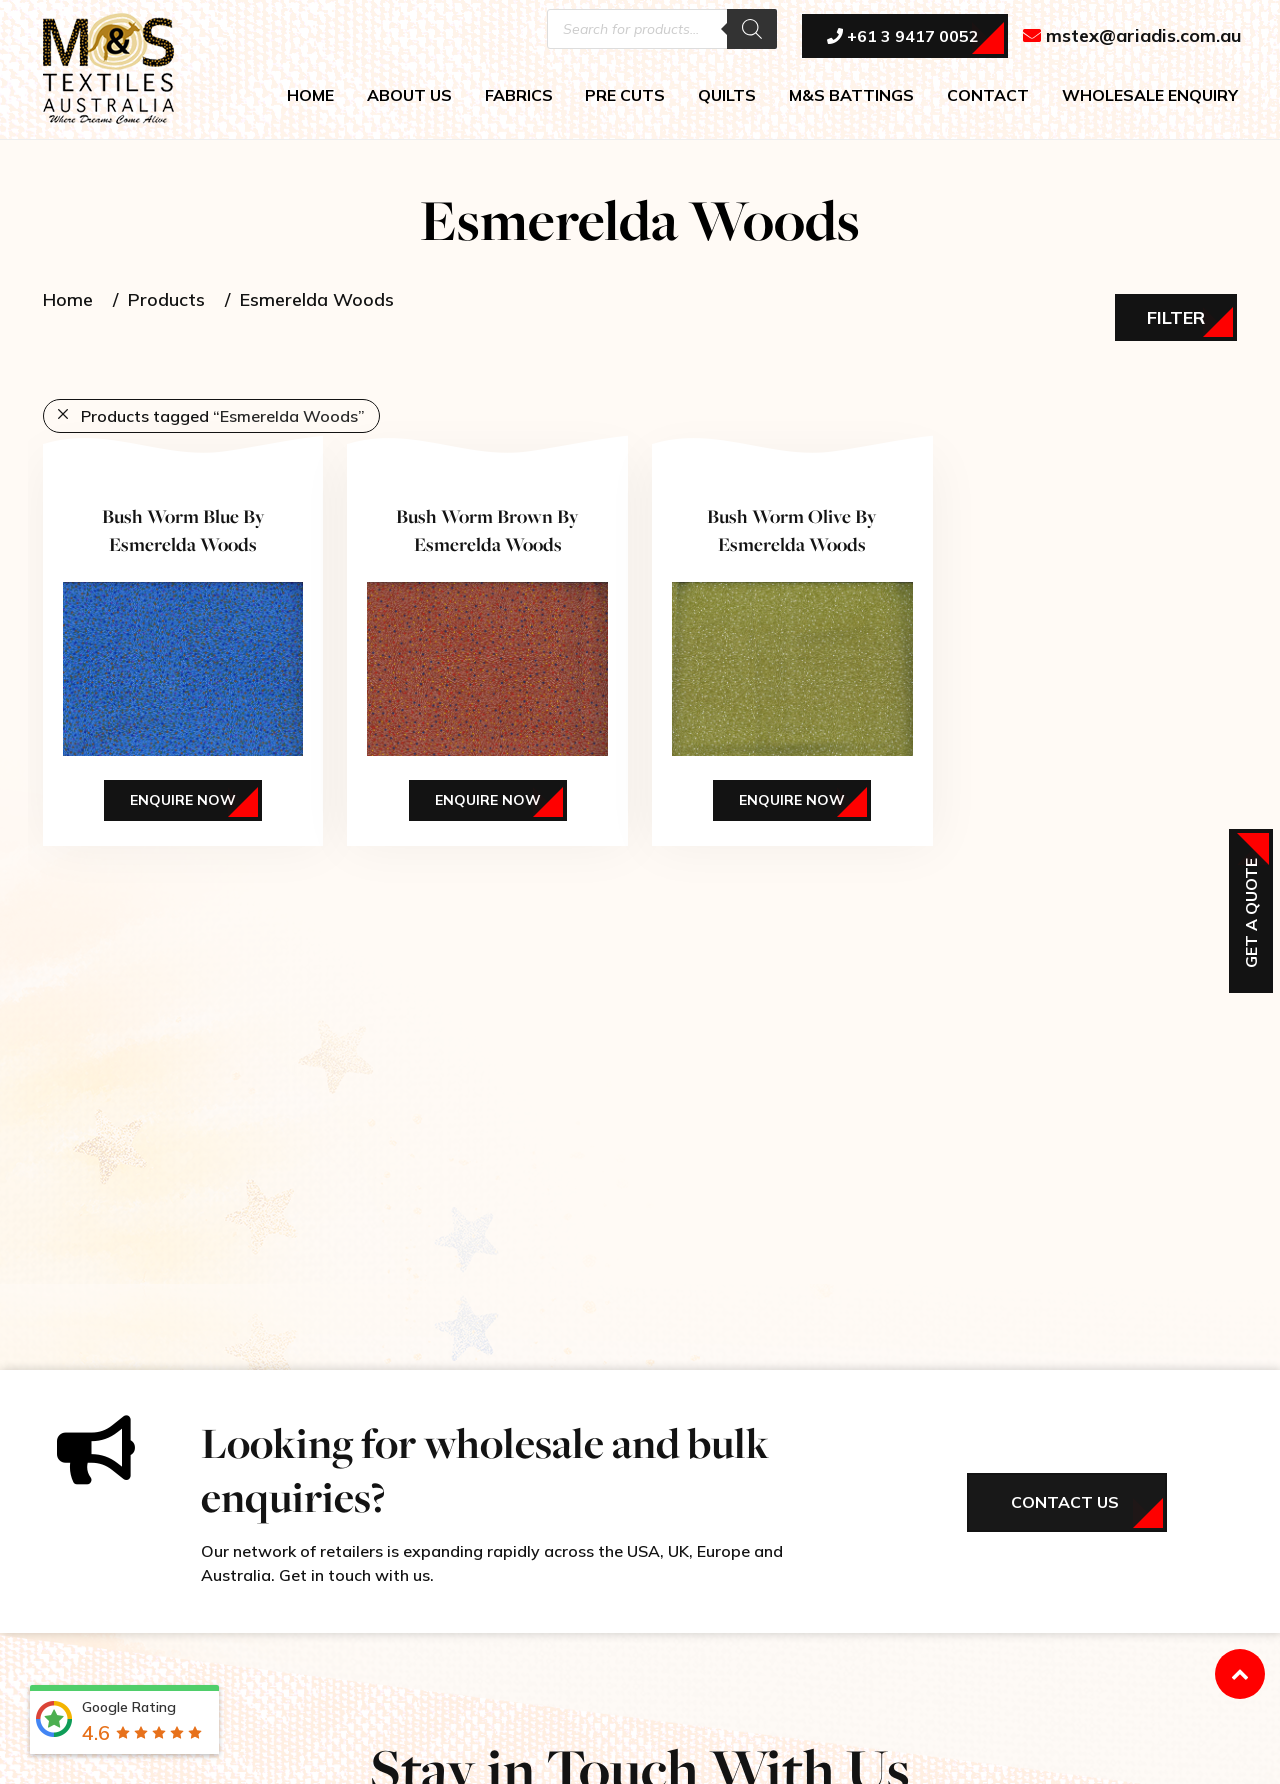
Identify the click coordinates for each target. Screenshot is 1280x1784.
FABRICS (519, 96)
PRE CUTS (625, 96)
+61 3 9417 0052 (903, 37)
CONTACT (988, 96)
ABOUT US (409, 96)
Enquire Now (183, 800)
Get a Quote (1251, 913)
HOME (310, 96)
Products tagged (223, 416)
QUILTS (727, 96)
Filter (1176, 317)
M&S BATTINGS (851, 96)
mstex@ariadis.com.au (1132, 36)
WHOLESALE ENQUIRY (1150, 96)
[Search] (752, 30)
